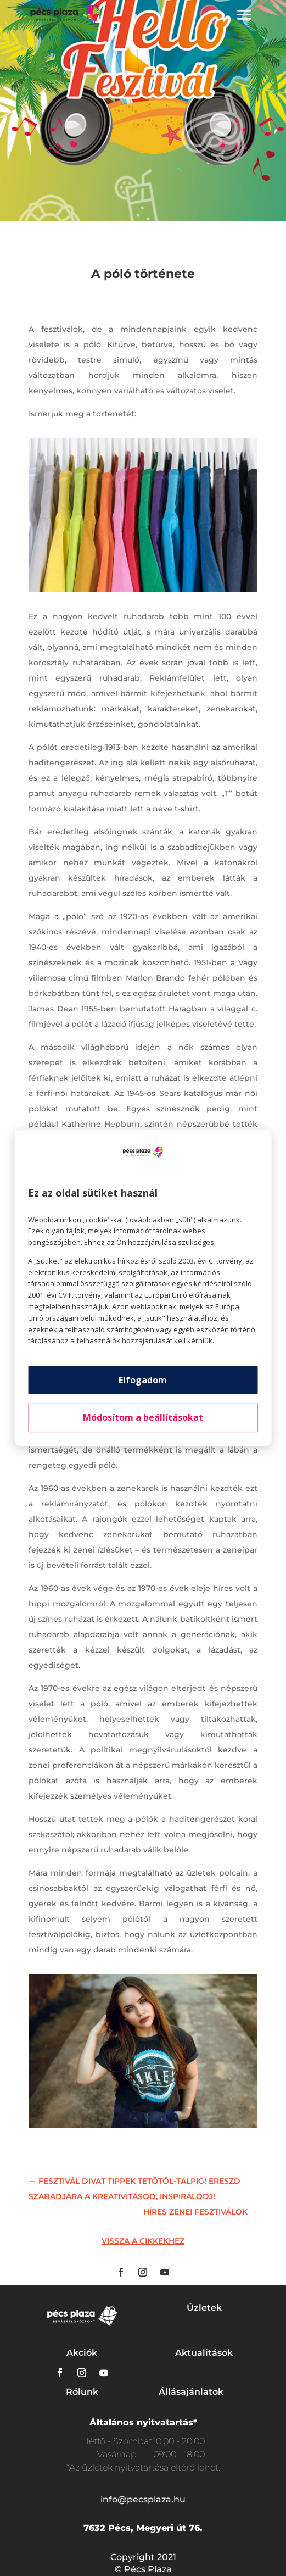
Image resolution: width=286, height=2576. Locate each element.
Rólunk (82, 2391)
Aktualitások (204, 2352)
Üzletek (204, 2307)
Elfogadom (143, 1380)
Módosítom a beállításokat (143, 1417)
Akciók (81, 2352)
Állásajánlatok (191, 2391)
